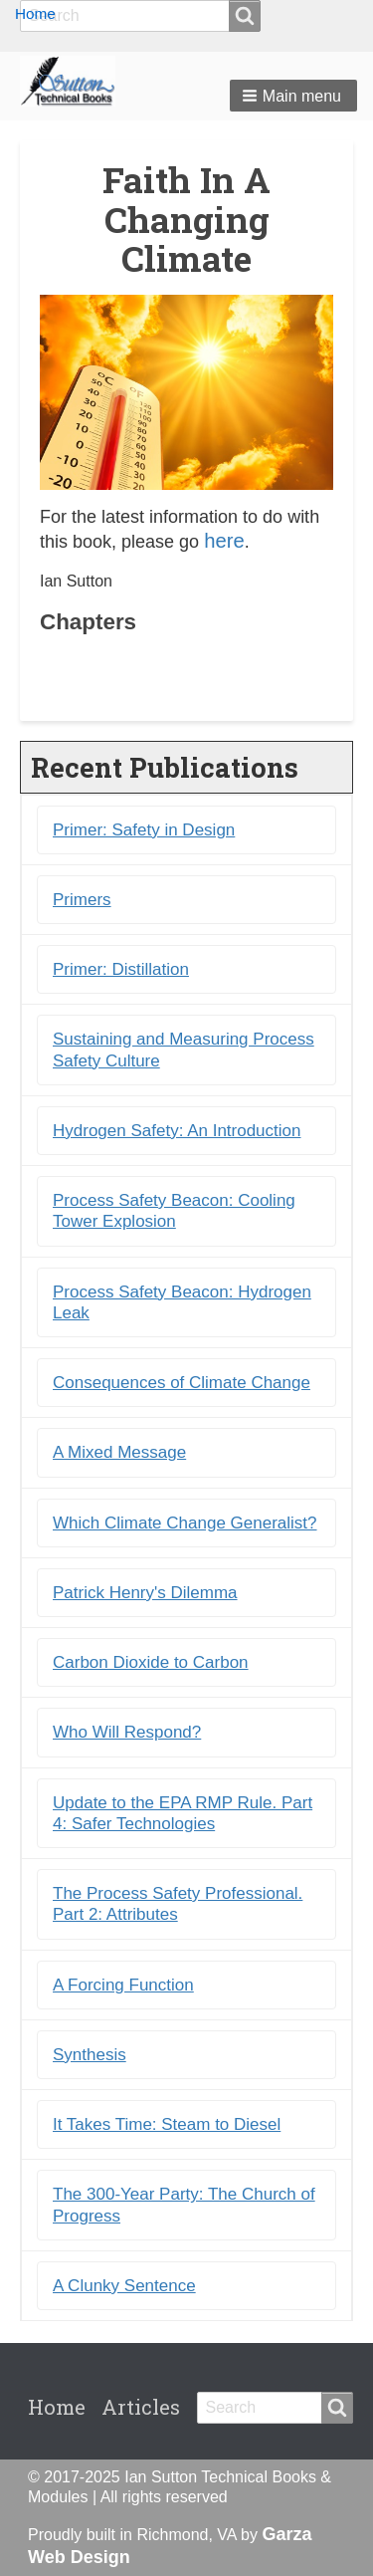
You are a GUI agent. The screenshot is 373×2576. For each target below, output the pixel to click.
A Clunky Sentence (124, 2285)
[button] (293, 96)
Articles (140, 2407)
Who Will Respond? (127, 1732)
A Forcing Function (123, 1985)
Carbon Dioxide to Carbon (151, 1662)
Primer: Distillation (121, 969)
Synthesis (89, 2054)
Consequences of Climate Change (181, 1382)
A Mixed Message (119, 1452)
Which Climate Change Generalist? (185, 1523)
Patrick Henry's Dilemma (145, 1592)
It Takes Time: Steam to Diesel (166, 2124)
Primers (82, 899)
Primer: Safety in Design (144, 829)
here (224, 541)
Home (35, 13)
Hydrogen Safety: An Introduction (177, 1130)
